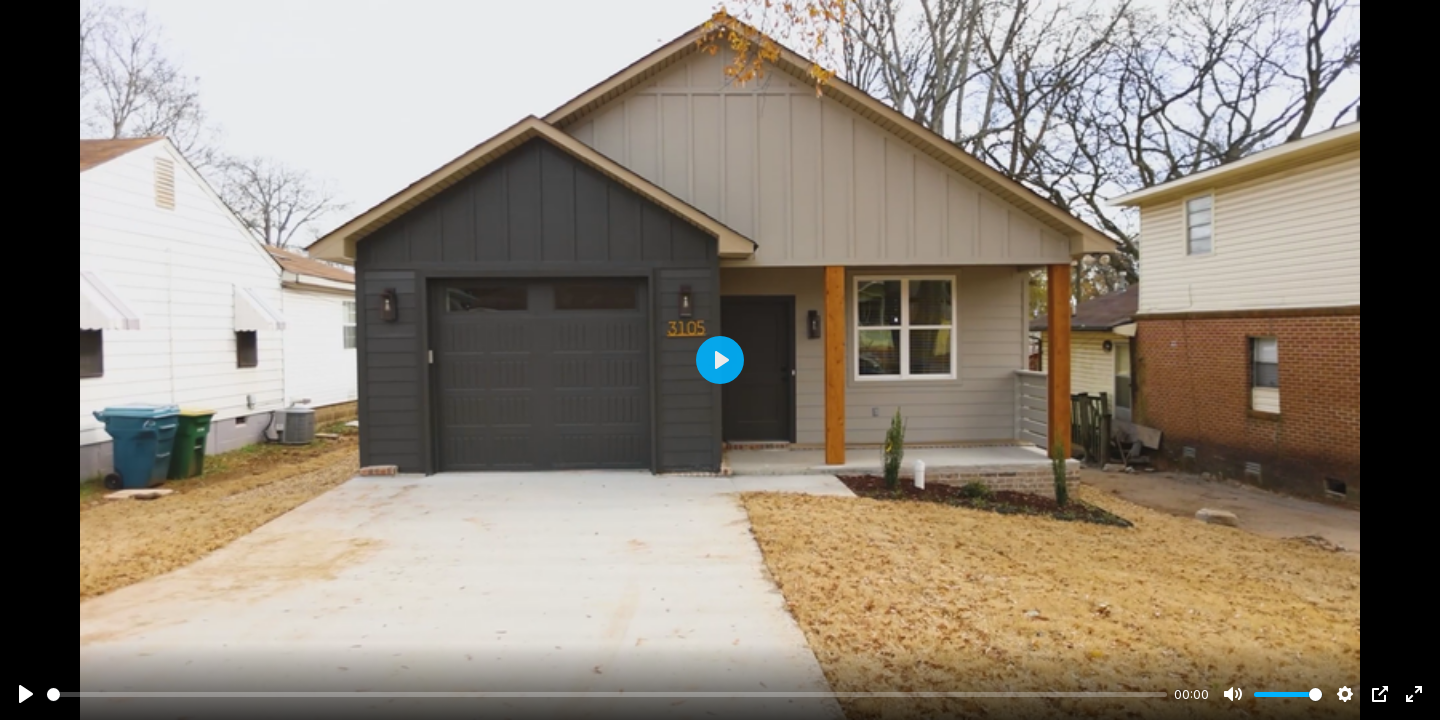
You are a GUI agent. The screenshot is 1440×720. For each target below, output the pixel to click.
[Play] (26, 694)
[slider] (607, 694)
